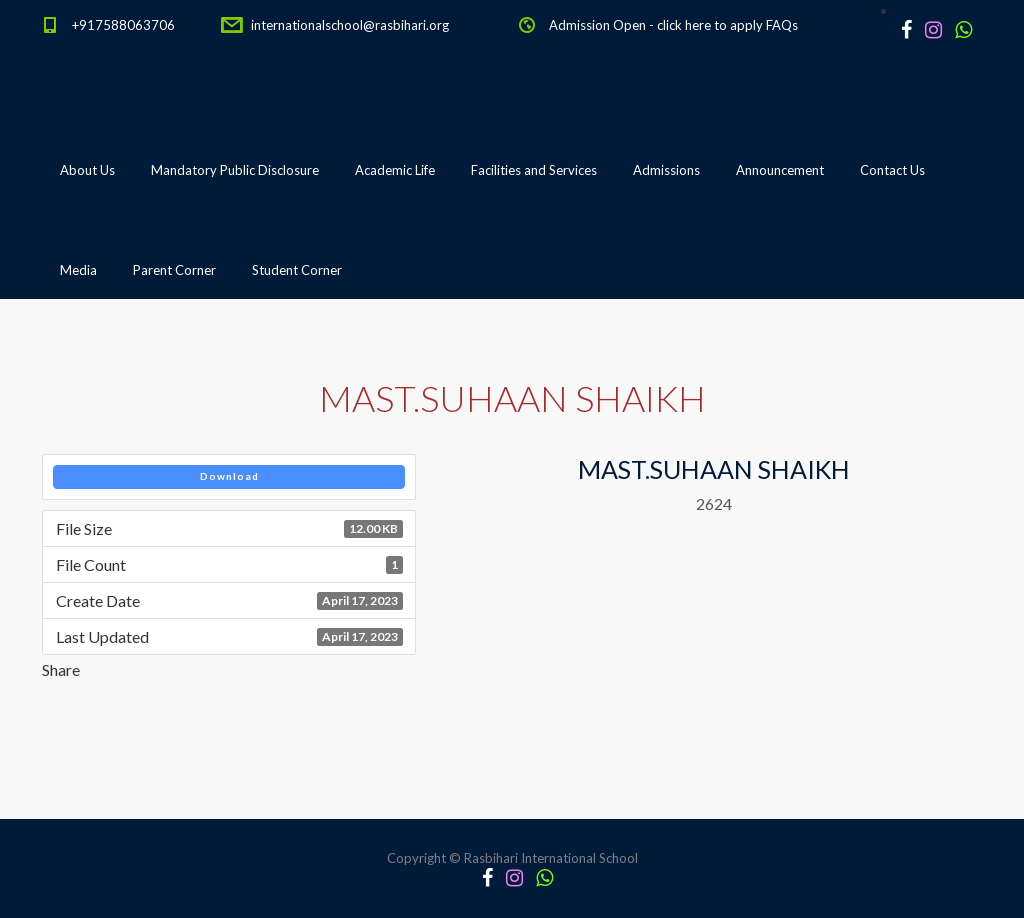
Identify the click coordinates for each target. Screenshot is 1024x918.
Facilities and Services (534, 170)
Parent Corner (174, 270)
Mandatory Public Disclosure (235, 170)
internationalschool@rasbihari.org (350, 25)
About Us (87, 170)
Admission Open (597, 25)
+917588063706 (123, 25)
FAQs (782, 25)
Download (229, 476)
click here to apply (710, 25)
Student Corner (297, 270)
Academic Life (395, 170)
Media (78, 270)
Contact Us (892, 170)
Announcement (780, 170)
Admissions (666, 170)
